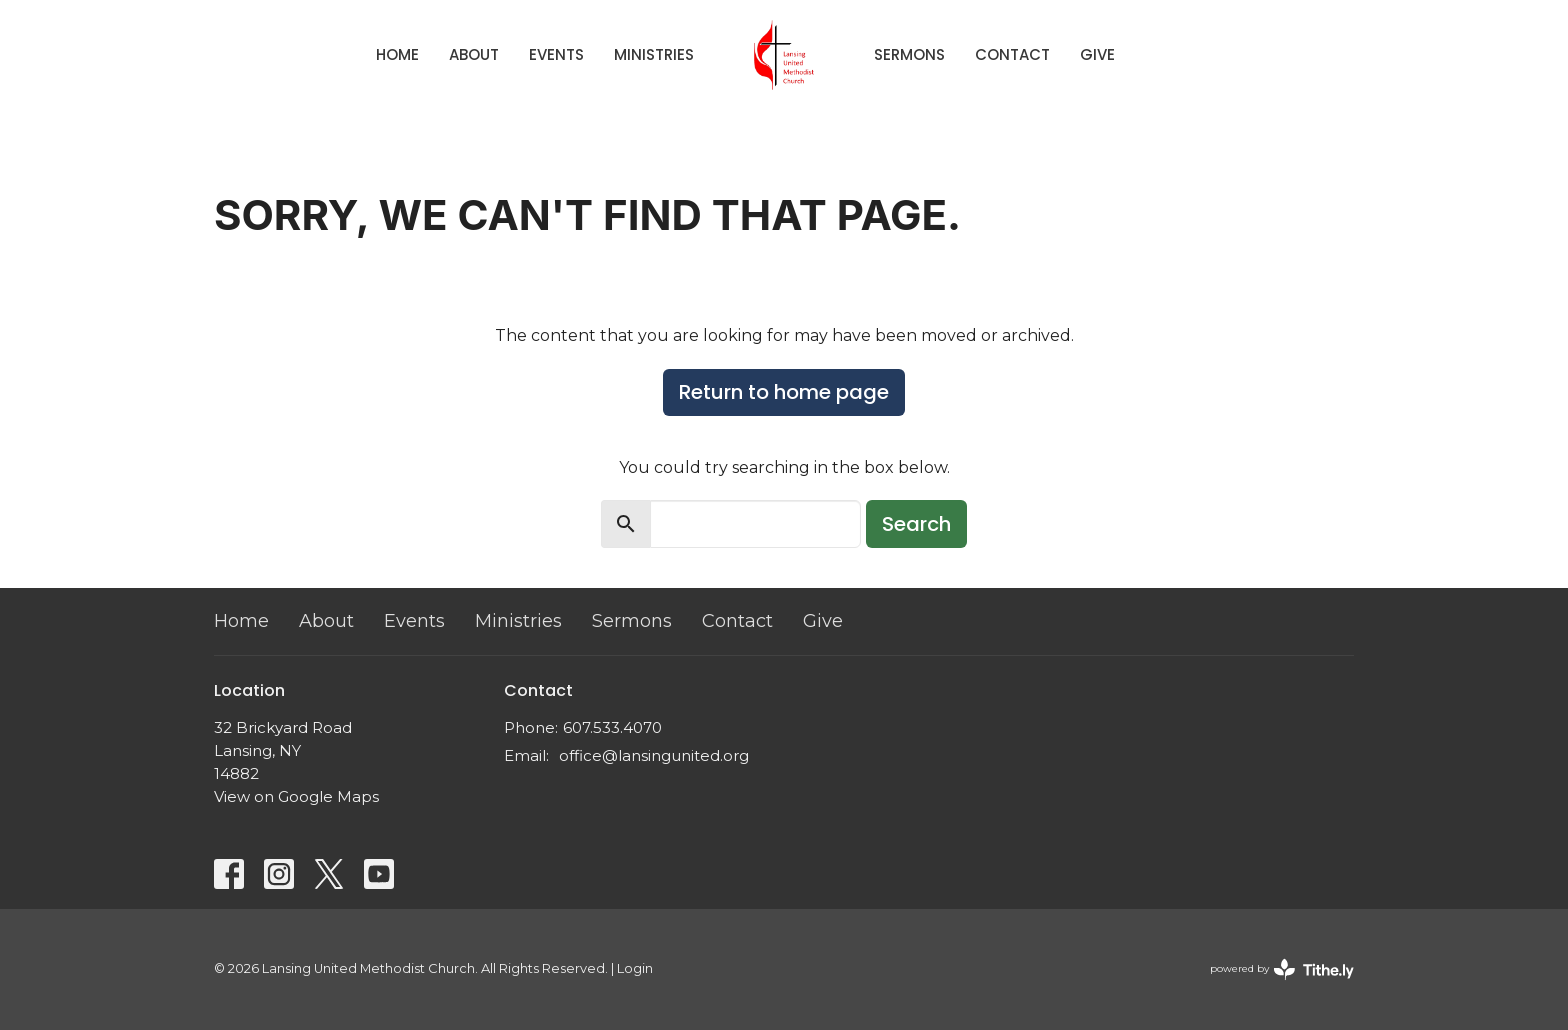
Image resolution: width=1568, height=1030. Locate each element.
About (474, 54)
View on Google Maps (296, 796)
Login (635, 968)
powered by (1282, 969)
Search (916, 524)
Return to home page (784, 392)
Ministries (654, 54)
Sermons (909, 54)
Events (556, 54)
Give (1097, 54)
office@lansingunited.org (654, 755)
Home (397, 54)
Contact (1012, 54)
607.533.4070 (612, 727)
